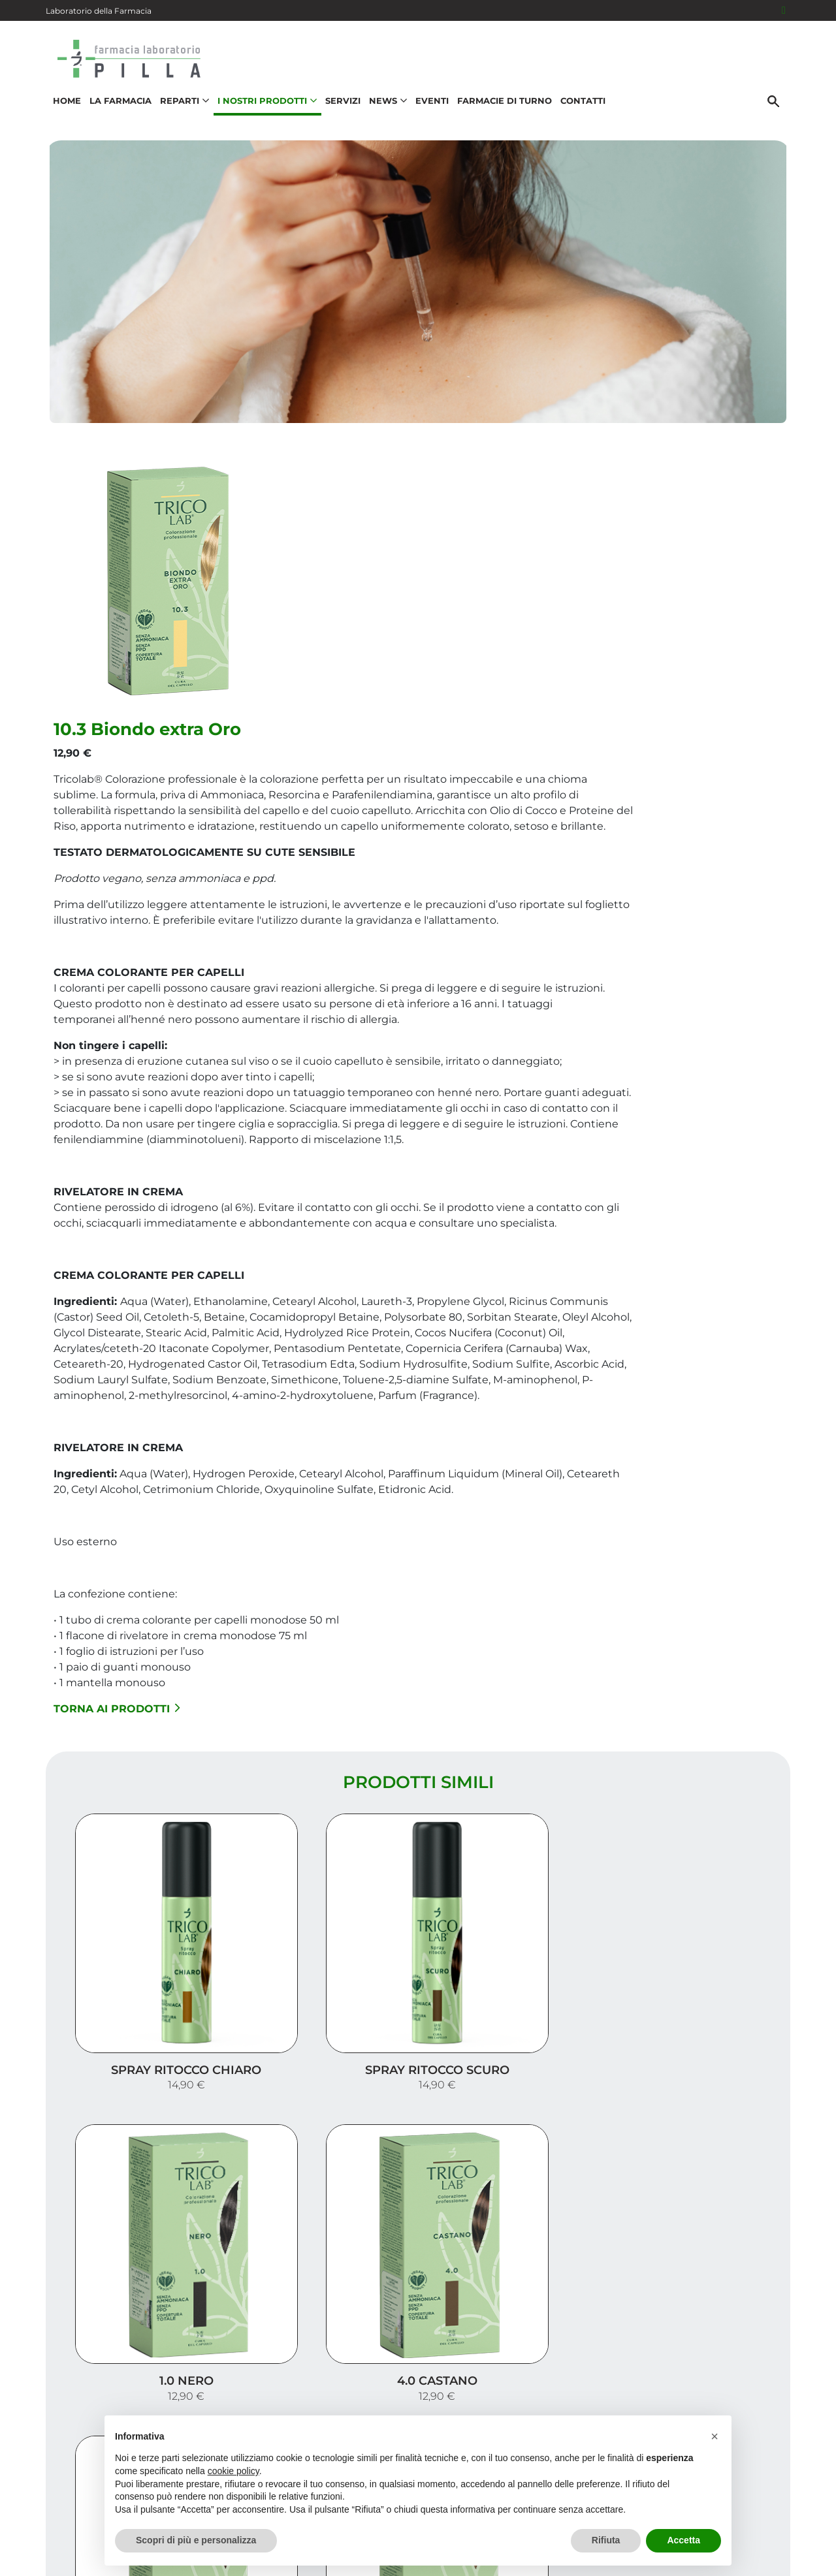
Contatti (580, 108)
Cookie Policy (753, 2559)
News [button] (385, 108)
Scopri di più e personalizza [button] (196, 2540)
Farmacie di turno (502, 108)
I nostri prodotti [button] (264, 108)
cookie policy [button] (233, 2471)
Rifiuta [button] (606, 2540)
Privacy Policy (746, 2546)
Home (64, 108)
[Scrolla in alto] (806, 2510)
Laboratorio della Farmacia (99, 11)
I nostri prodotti (728, 2357)
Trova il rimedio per (719, 2378)
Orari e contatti (732, 2399)
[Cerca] (776, 109)
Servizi (340, 108)
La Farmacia (118, 108)
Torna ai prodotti (365, 1583)
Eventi (429, 108)
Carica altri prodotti (418, 2181)
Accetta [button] (683, 2540)
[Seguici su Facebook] (783, 10)
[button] (714, 2436)
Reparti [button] (181, 108)
